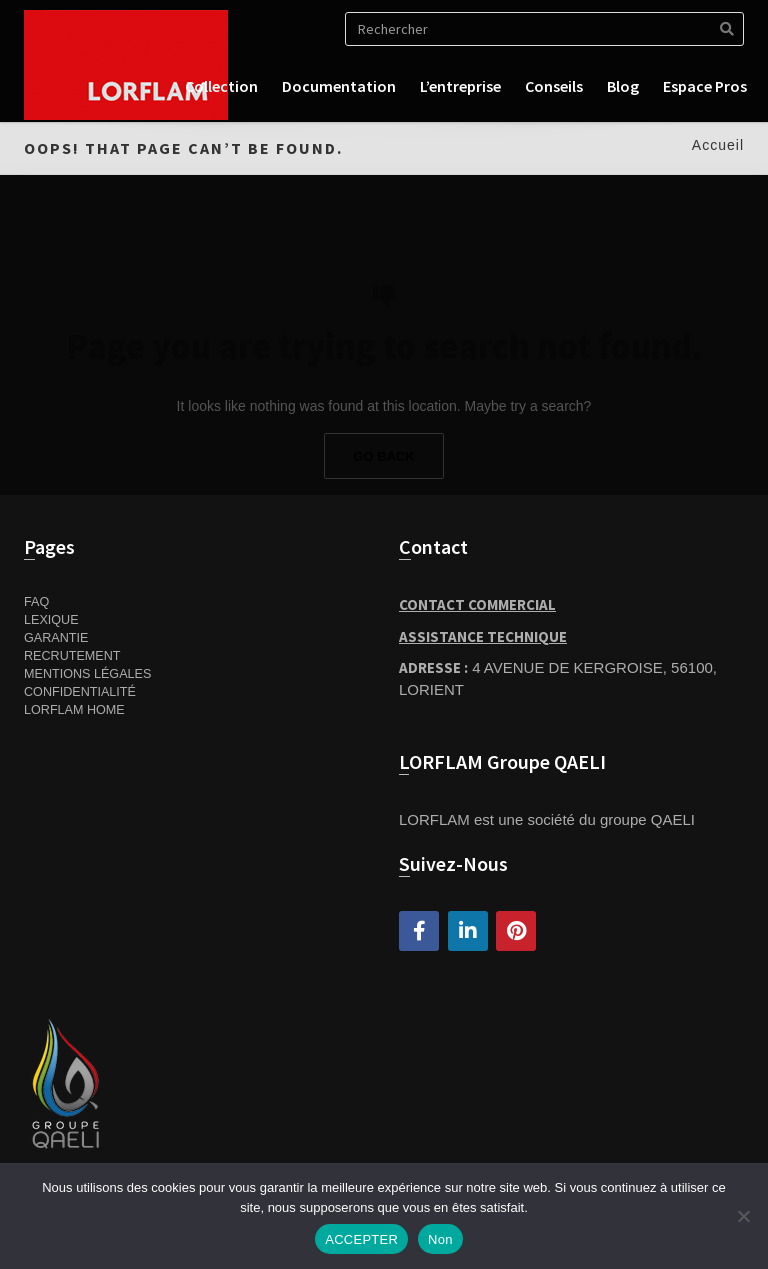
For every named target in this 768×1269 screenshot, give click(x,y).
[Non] (743, 1216)
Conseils (554, 86)
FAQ (36, 602)
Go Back (383, 456)
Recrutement (72, 656)
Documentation (339, 86)
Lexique (51, 620)
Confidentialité (80, 692)
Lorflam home (74, 710)
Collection (221, 86)
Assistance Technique (483, 636)
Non (440, 1239)
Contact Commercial (477, 604)
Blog (623, 86)
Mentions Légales (87, 674)
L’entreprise (460, 86)
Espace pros (705, 86)
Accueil (718, 145)
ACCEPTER (361, 1239)
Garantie (56, 638)
